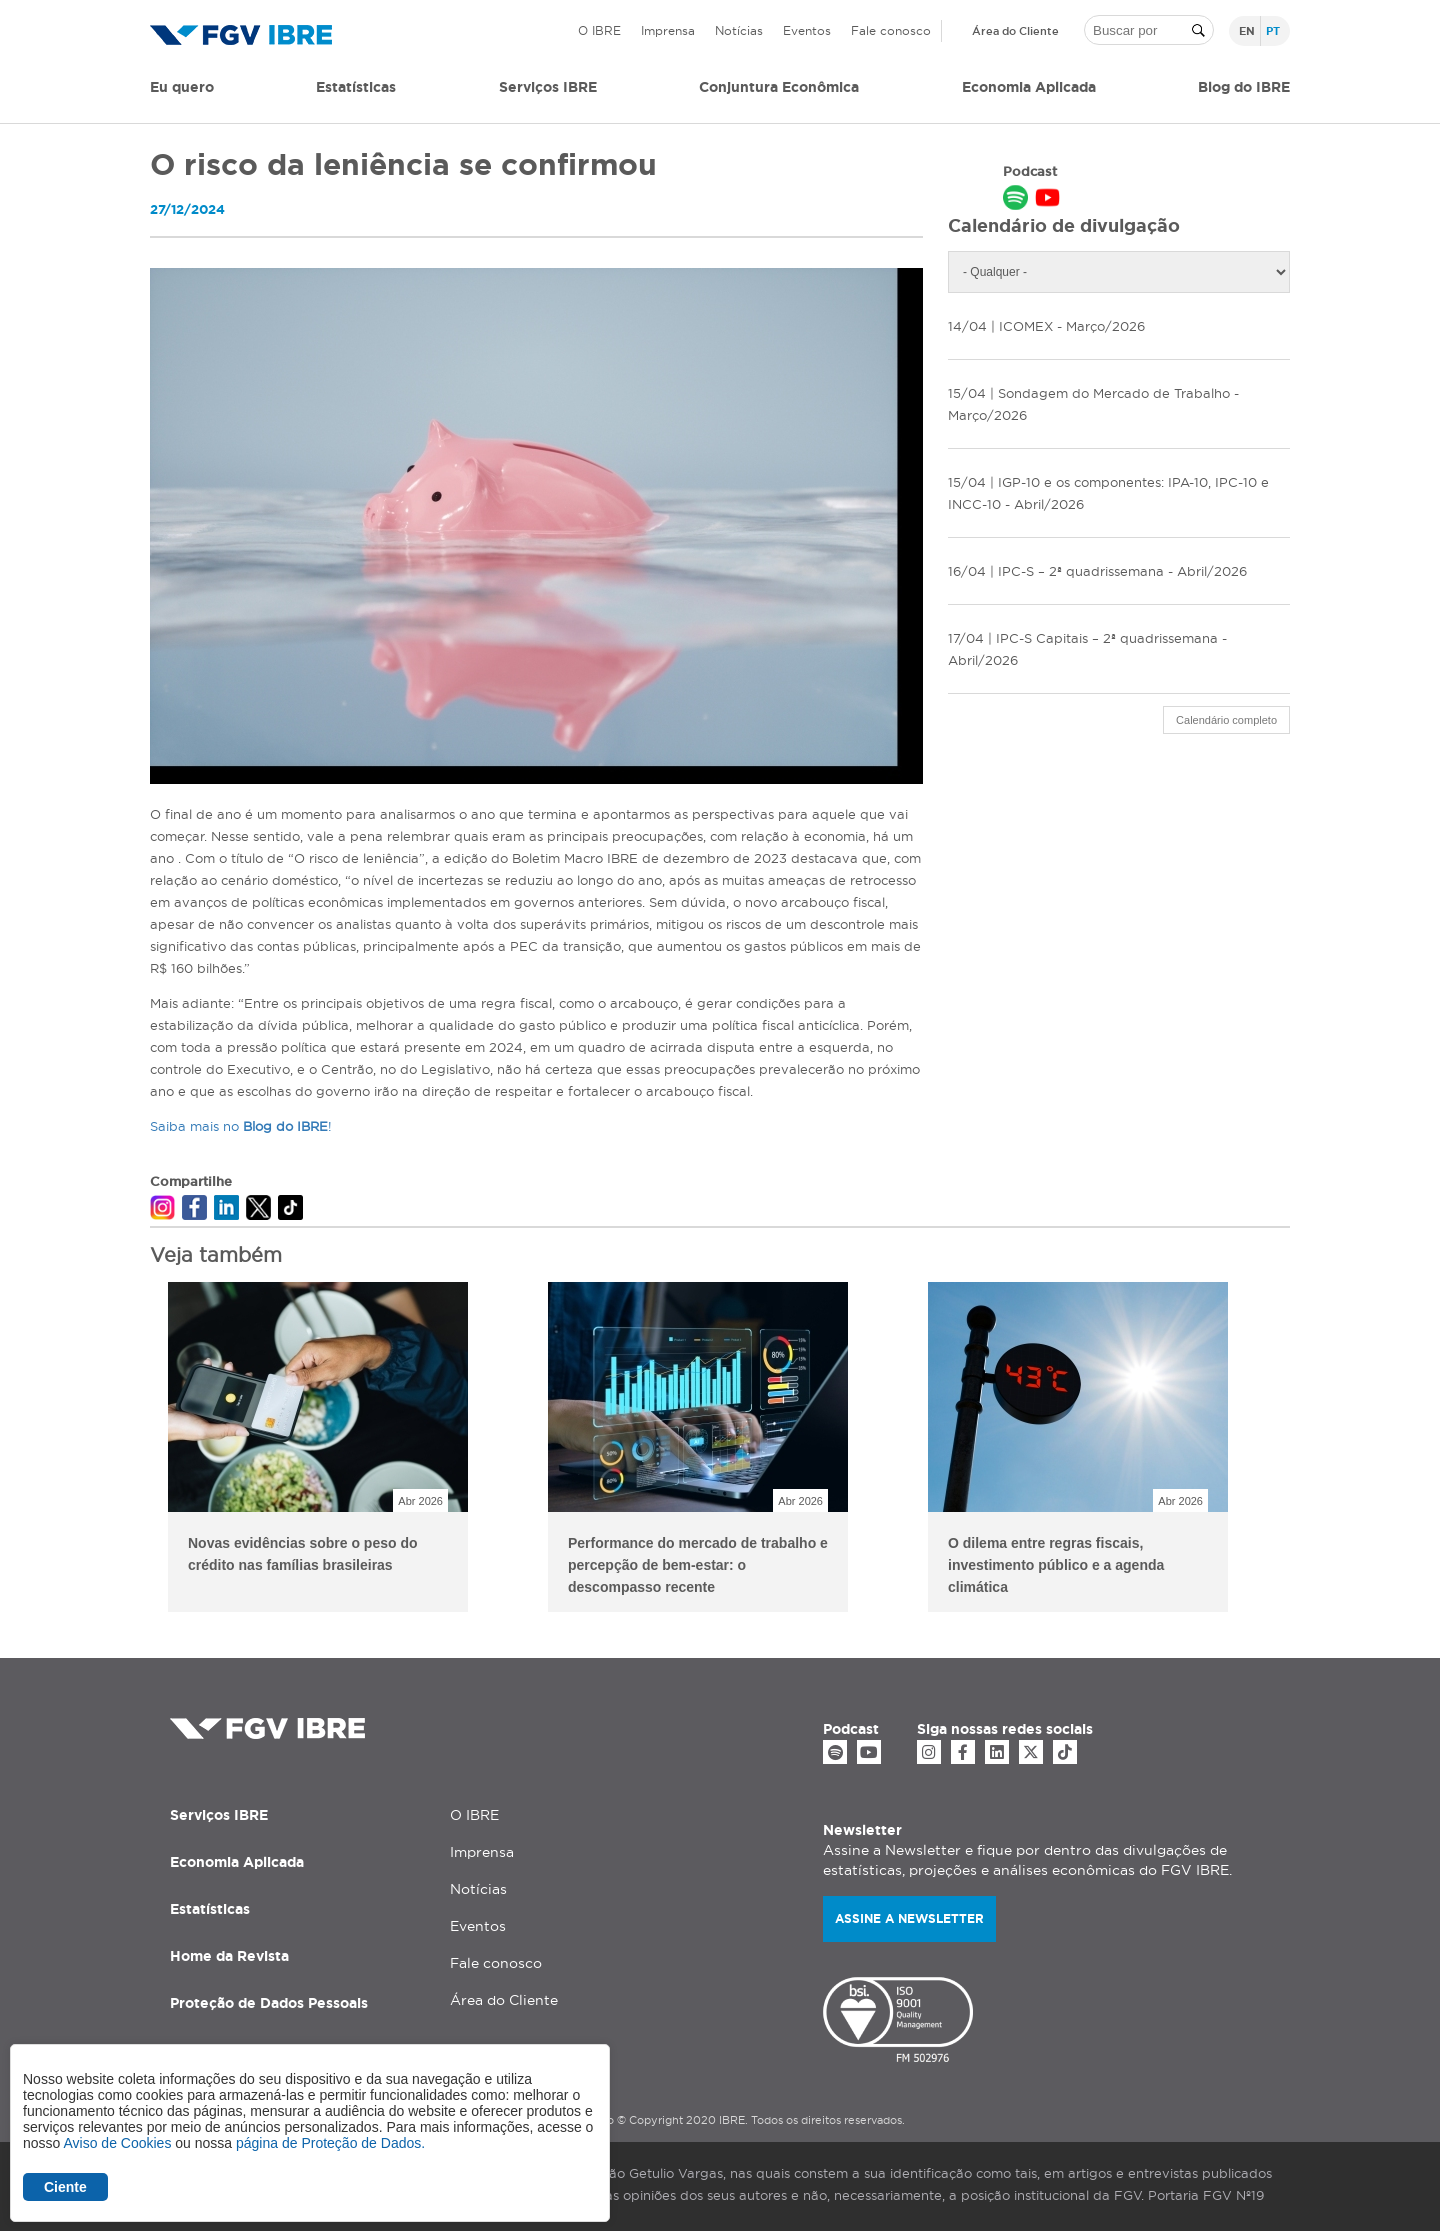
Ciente (65, 2187)
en (1247, 31)
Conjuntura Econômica (779, 87)
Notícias (739, 30)
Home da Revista (229, 1956)
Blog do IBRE (1244, 87)
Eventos (807, 30)
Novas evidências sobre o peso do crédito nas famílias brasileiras (303, 1554)
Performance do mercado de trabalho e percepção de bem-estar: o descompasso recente (698, 1565)
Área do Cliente (1015, 31)
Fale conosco (891, 30)
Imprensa (668, 30)
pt (1273, 31)
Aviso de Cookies (117, 2143)
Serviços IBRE (219, 1815)
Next (1305, 1450)
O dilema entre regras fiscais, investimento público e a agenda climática (1056, 1565)
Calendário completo (1226, 720)
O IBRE (599, 30)
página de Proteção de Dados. (330, 2143)
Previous (135, 1450)
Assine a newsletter (909, 1918)
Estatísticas (356, 87)
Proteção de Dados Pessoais (269, 2003)
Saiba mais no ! (241, 1126)
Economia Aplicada (237, 1862)
